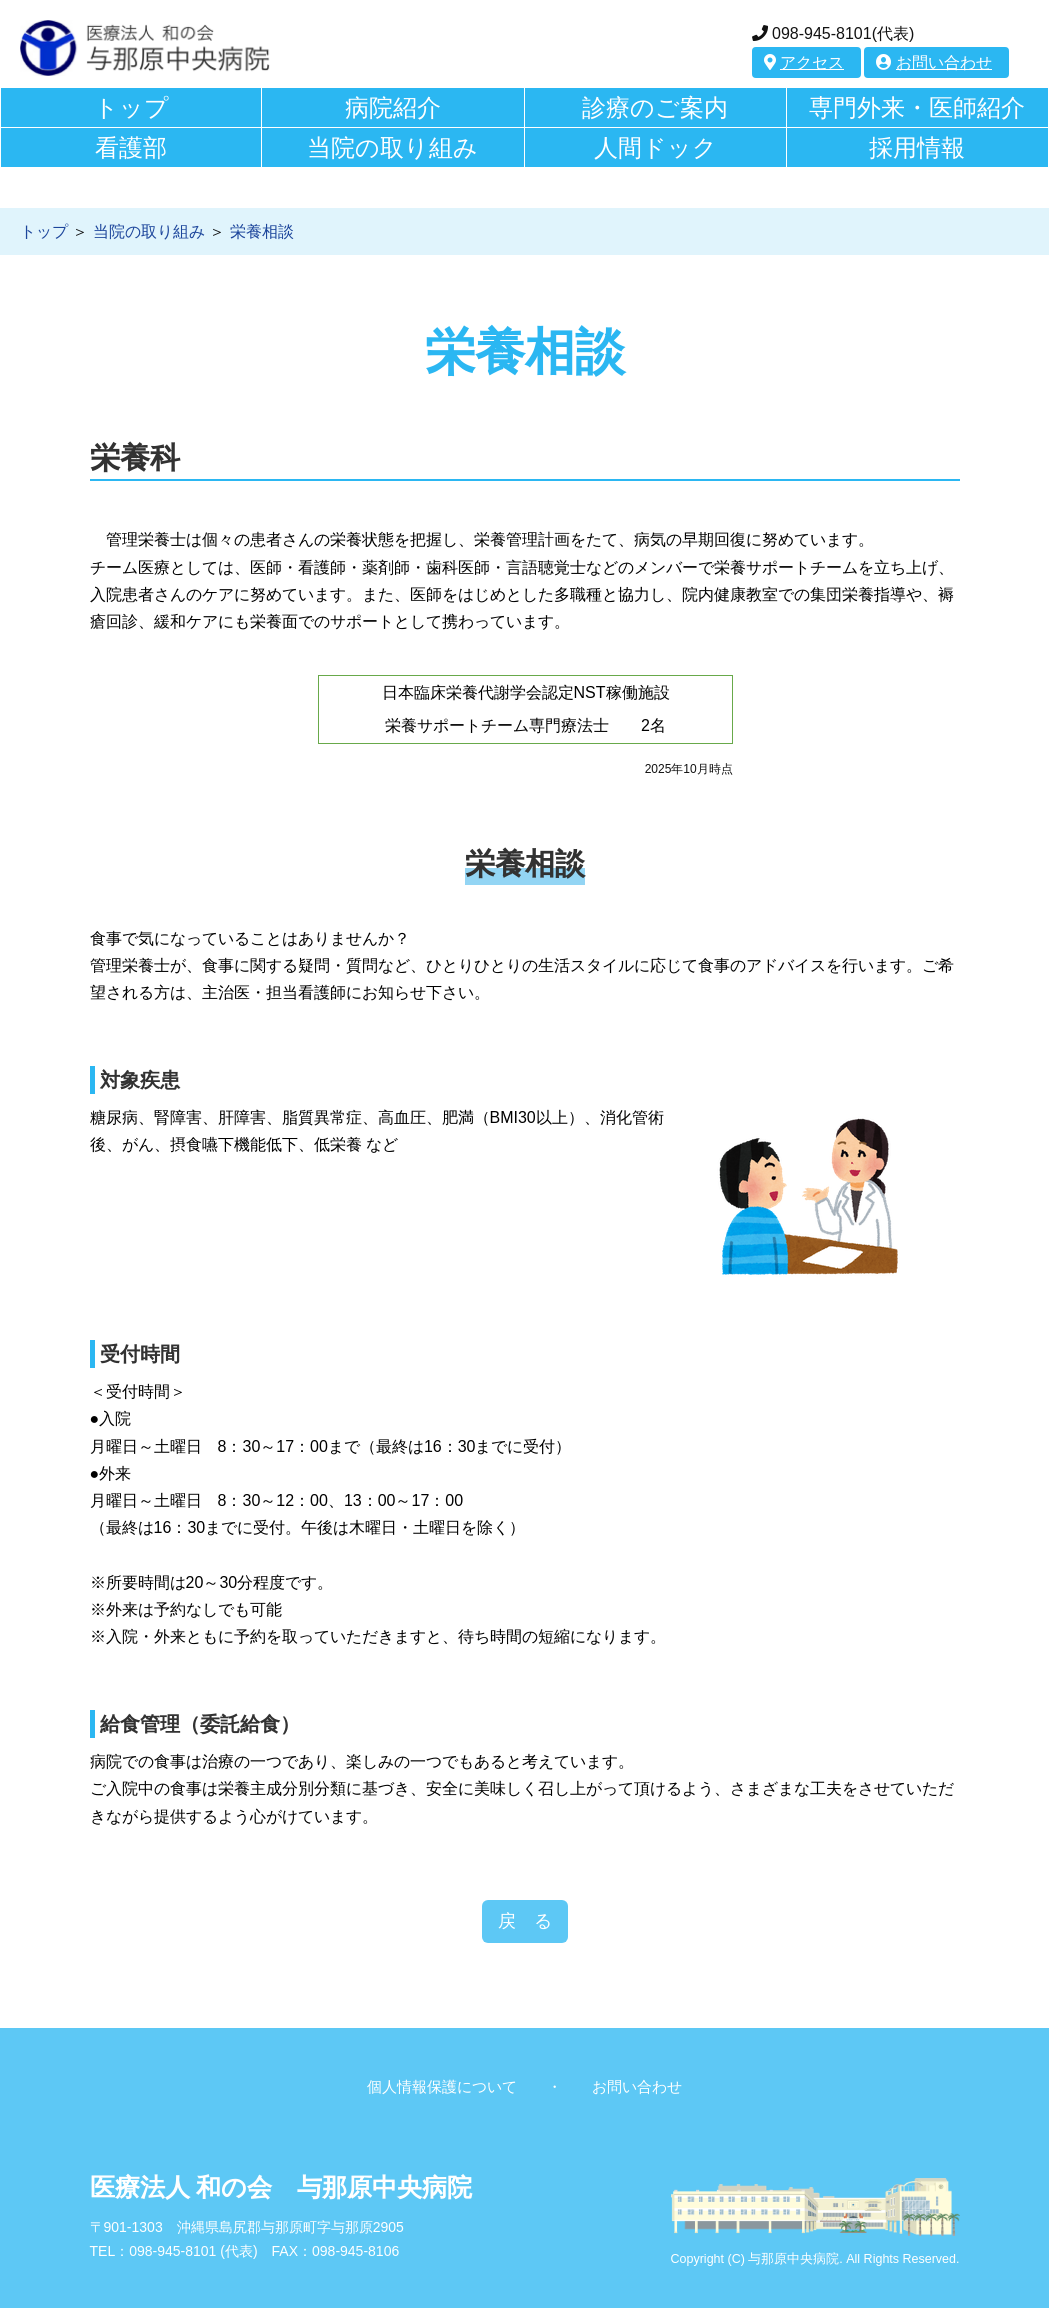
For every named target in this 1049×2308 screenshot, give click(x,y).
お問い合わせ (934, 62)
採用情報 (917, 147)
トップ (131, 107)
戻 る (525, 1921)
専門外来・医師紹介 (917, 107)
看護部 (131, 147)
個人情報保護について (442, 2086)
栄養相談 (262, 231)
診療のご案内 (655, 107)
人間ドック (655, 147)
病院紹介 (393, 107)
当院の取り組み (392, 147)
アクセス (804, 62)
